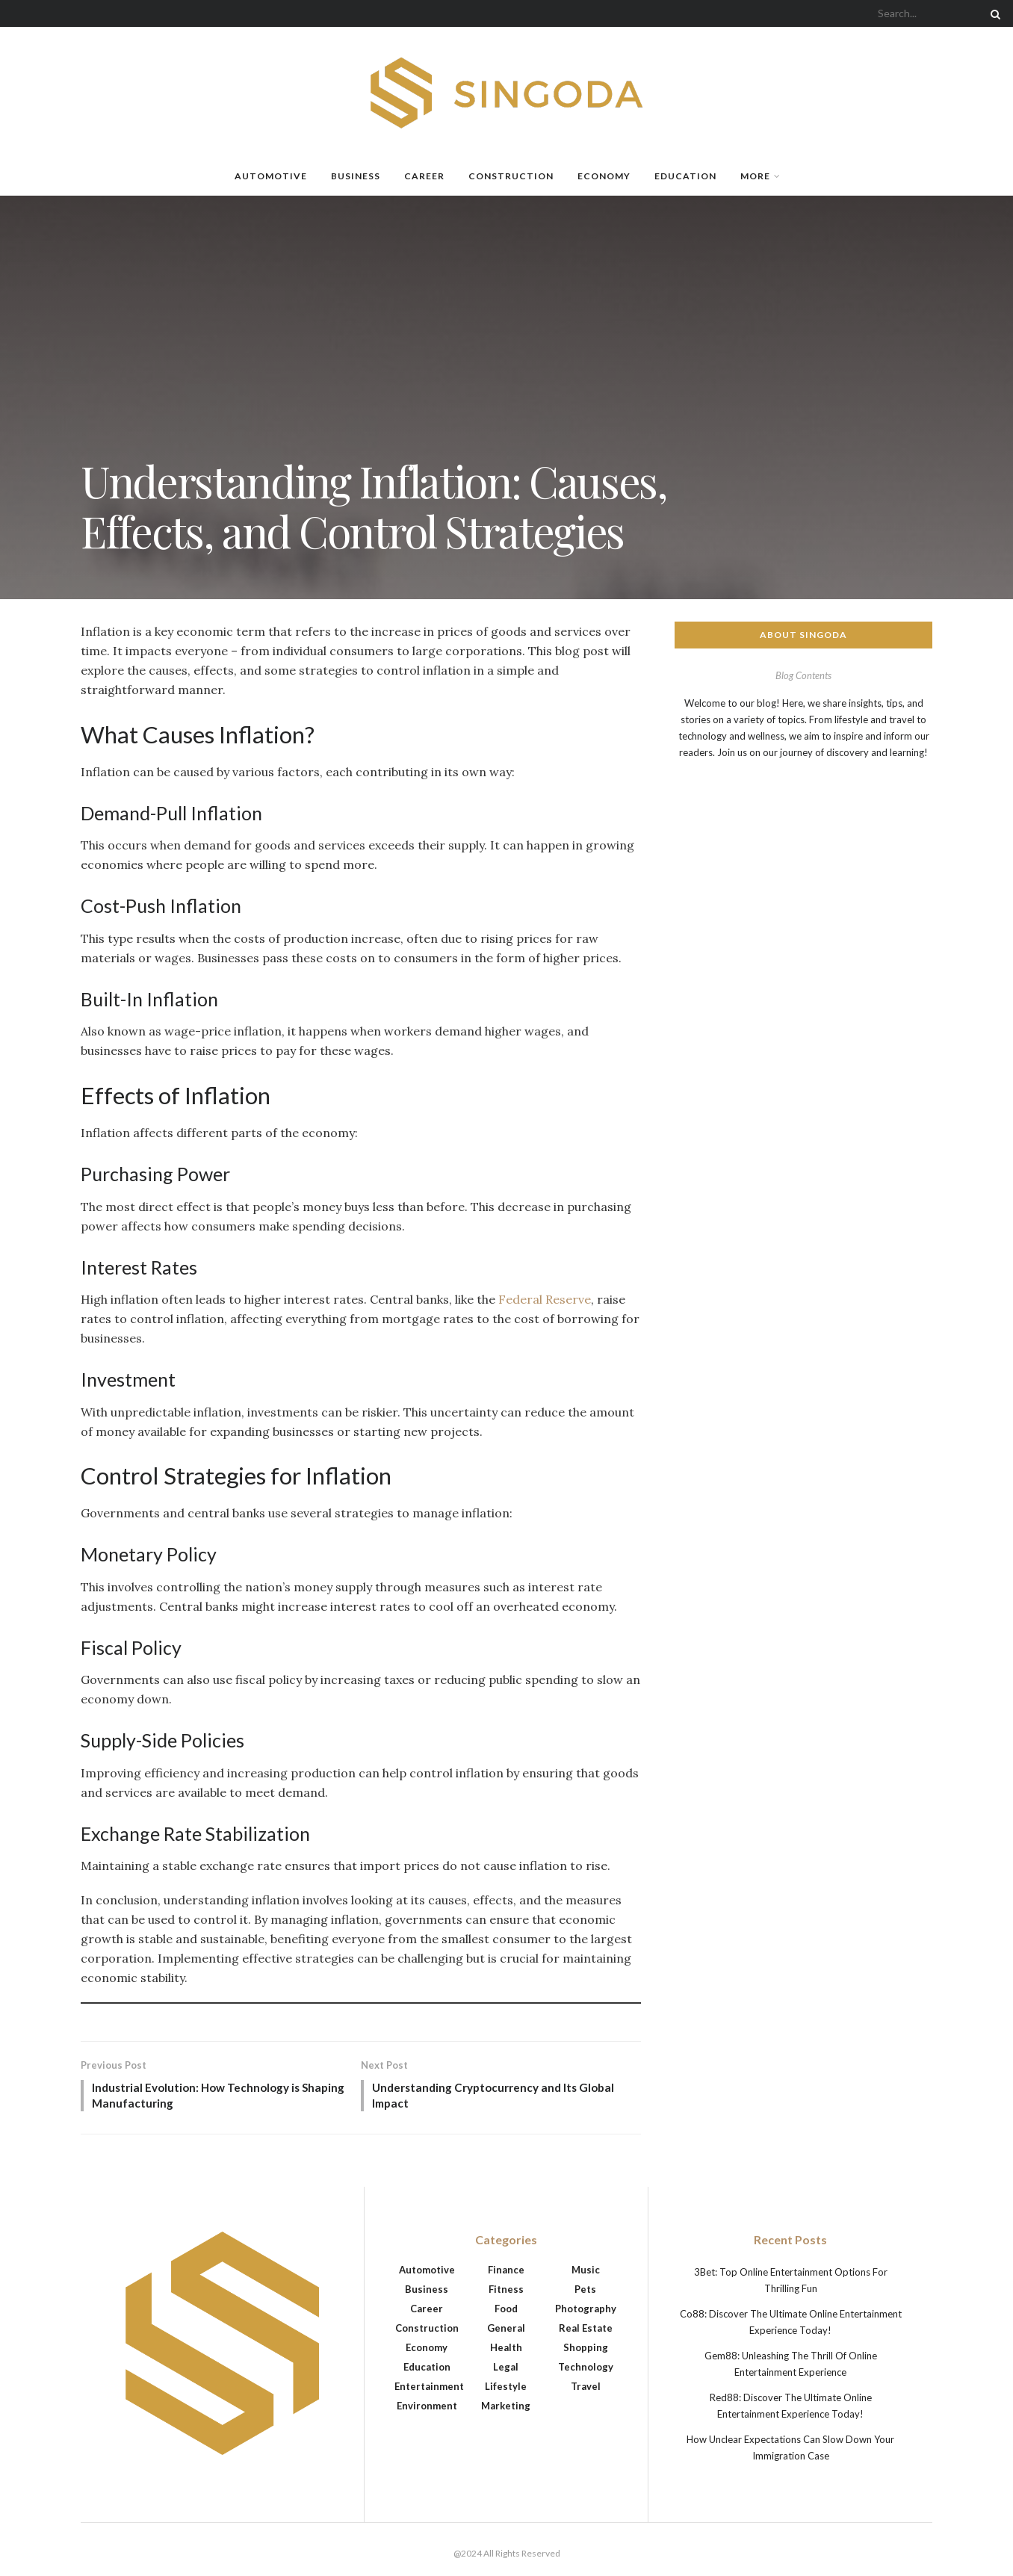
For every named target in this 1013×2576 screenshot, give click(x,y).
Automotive (271, 176)
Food (506, 2311)
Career (424, 176)
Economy (604, 176)
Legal (505, 2369)
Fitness (506, 2291)
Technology (585, 2369)
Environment (427, 2408)
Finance (506, 2272)
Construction (511, 176)
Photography (585, 2311)
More (755, 176)
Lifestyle (506, 2388)
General (506, 2330)
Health (506, 2350)
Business (355, 176)
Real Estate (586, 2330)
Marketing (505, 2408)
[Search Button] (993, 13)
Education (685, 176)
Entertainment (429, 2388)
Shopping (585, 2350)
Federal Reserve (544, 1299)
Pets (585, 2291)
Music (585, 2272)
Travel (586, 2388)
